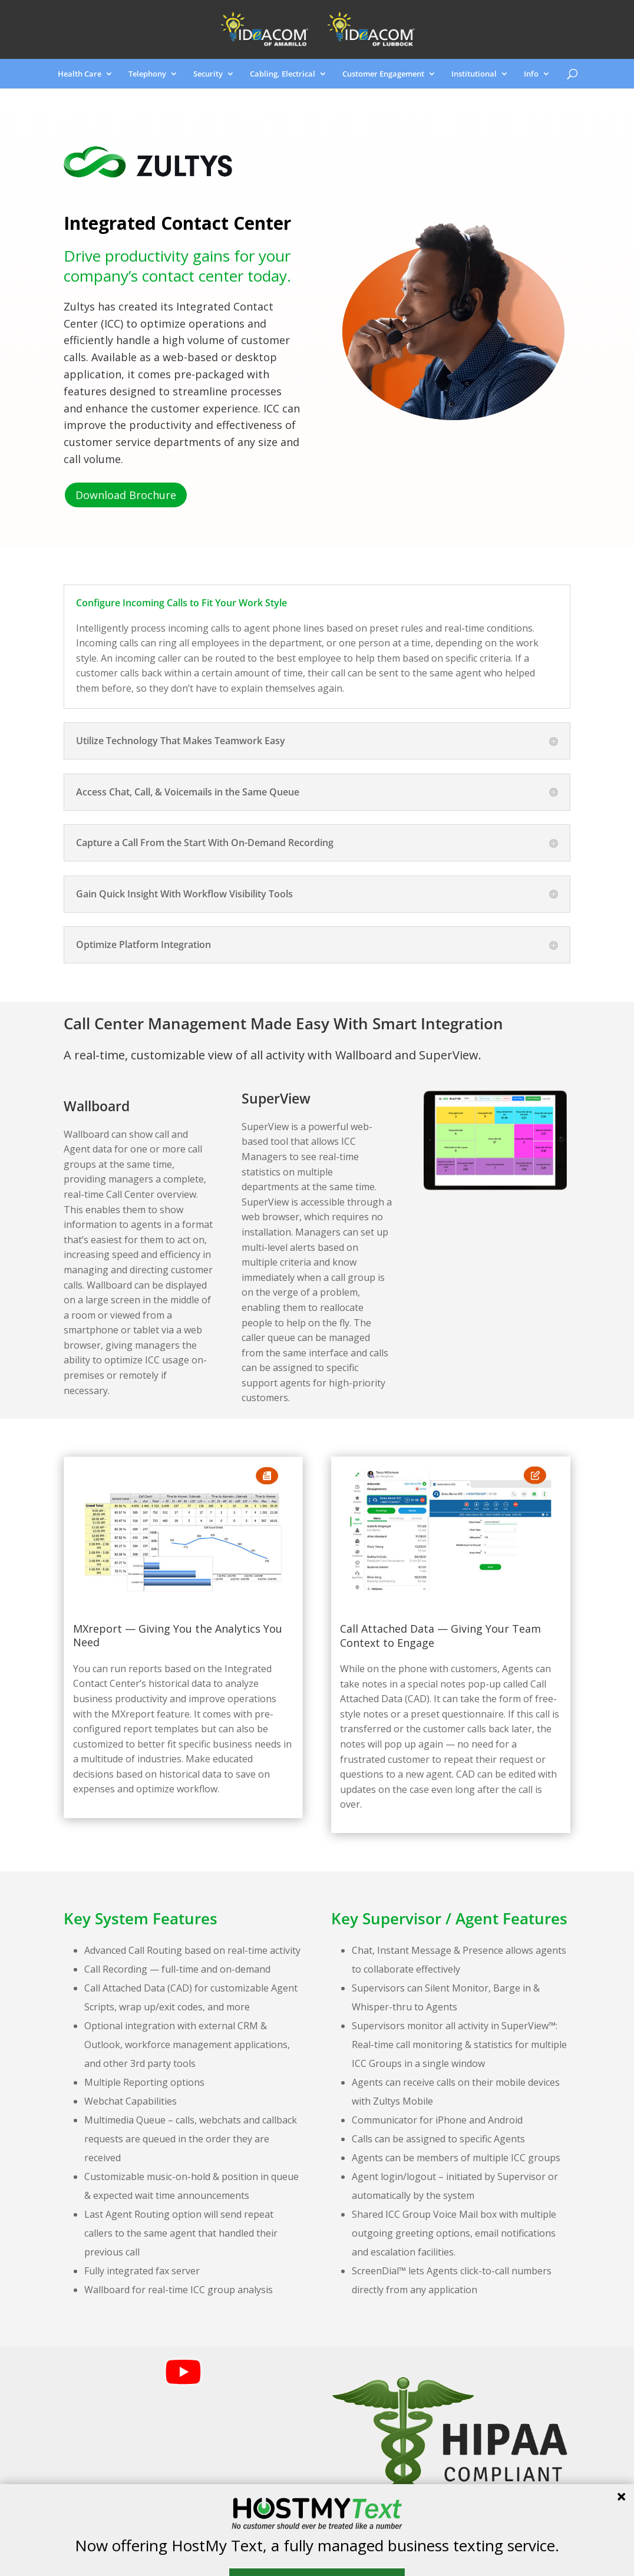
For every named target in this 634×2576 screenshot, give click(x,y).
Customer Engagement (383, 74)
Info (531, 74)
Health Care (79, 74)
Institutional (474, 74)
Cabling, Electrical (282, 74)
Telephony (147, 74)
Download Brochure (125, 495)
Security (208, 74)
